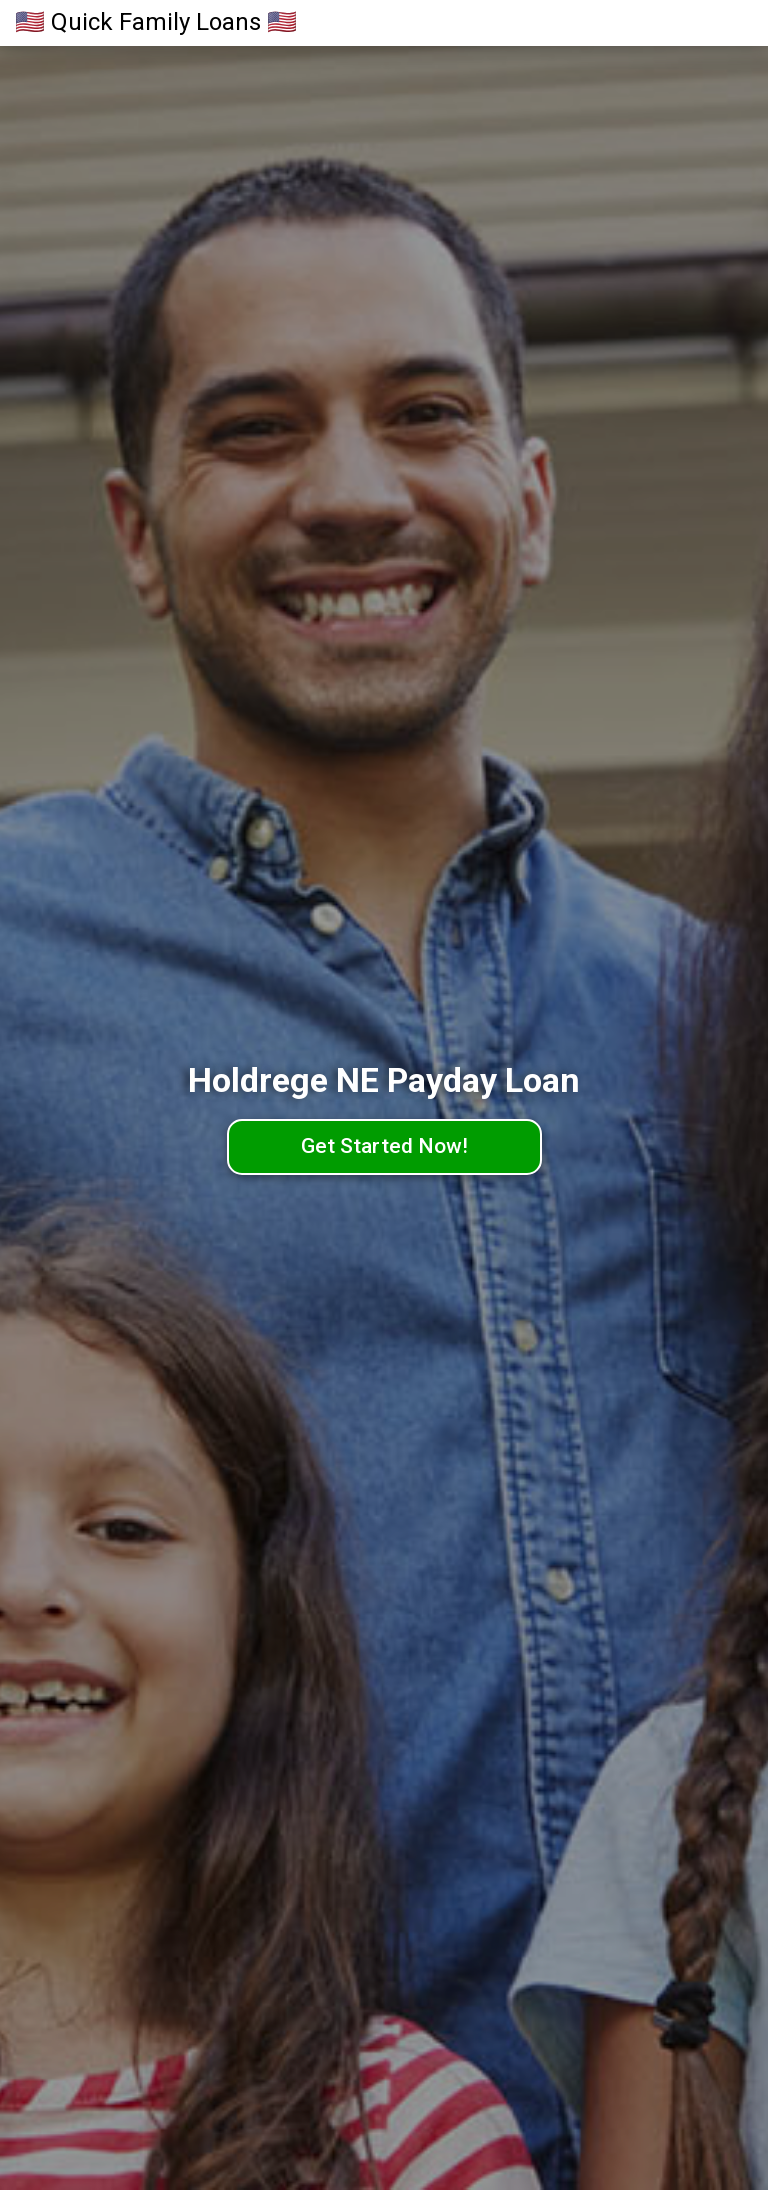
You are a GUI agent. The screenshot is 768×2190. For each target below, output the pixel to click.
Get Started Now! (384, 1146)
